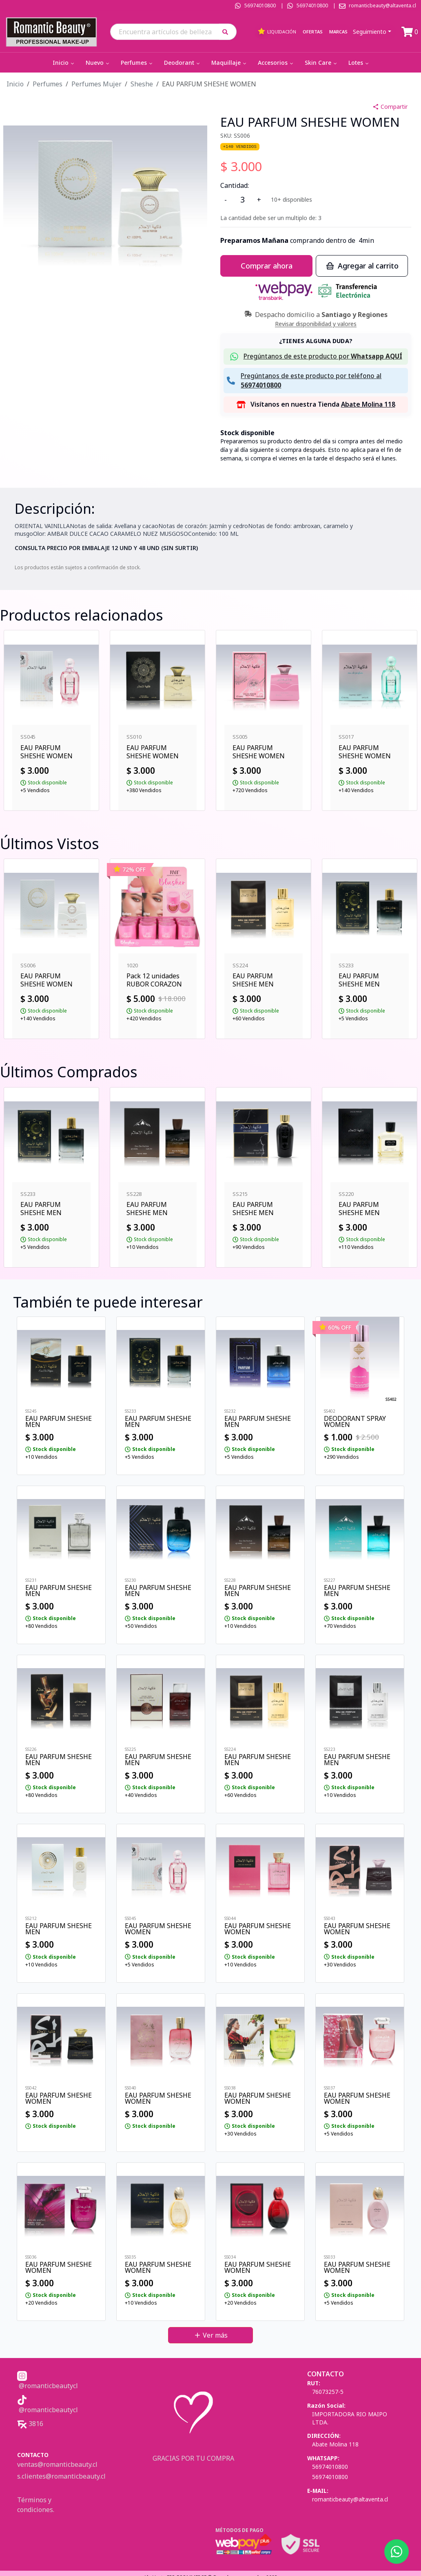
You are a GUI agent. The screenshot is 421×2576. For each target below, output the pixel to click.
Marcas (338, 32)
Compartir (390, 106)
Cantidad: (234, 185)
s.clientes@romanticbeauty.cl (61, 2476)
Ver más (211, 2335)
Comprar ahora (266, 266)
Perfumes (137, 62)
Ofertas (313, 32)
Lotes (359, 62)
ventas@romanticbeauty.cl (57, 2464)
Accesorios (276, 62)
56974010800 (260, 5)
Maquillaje (229, 62)
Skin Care (321, 62)
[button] (228, 31)
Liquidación (276, 31)
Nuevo (98, 62)
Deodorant (182, 62)
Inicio (64, 62)
